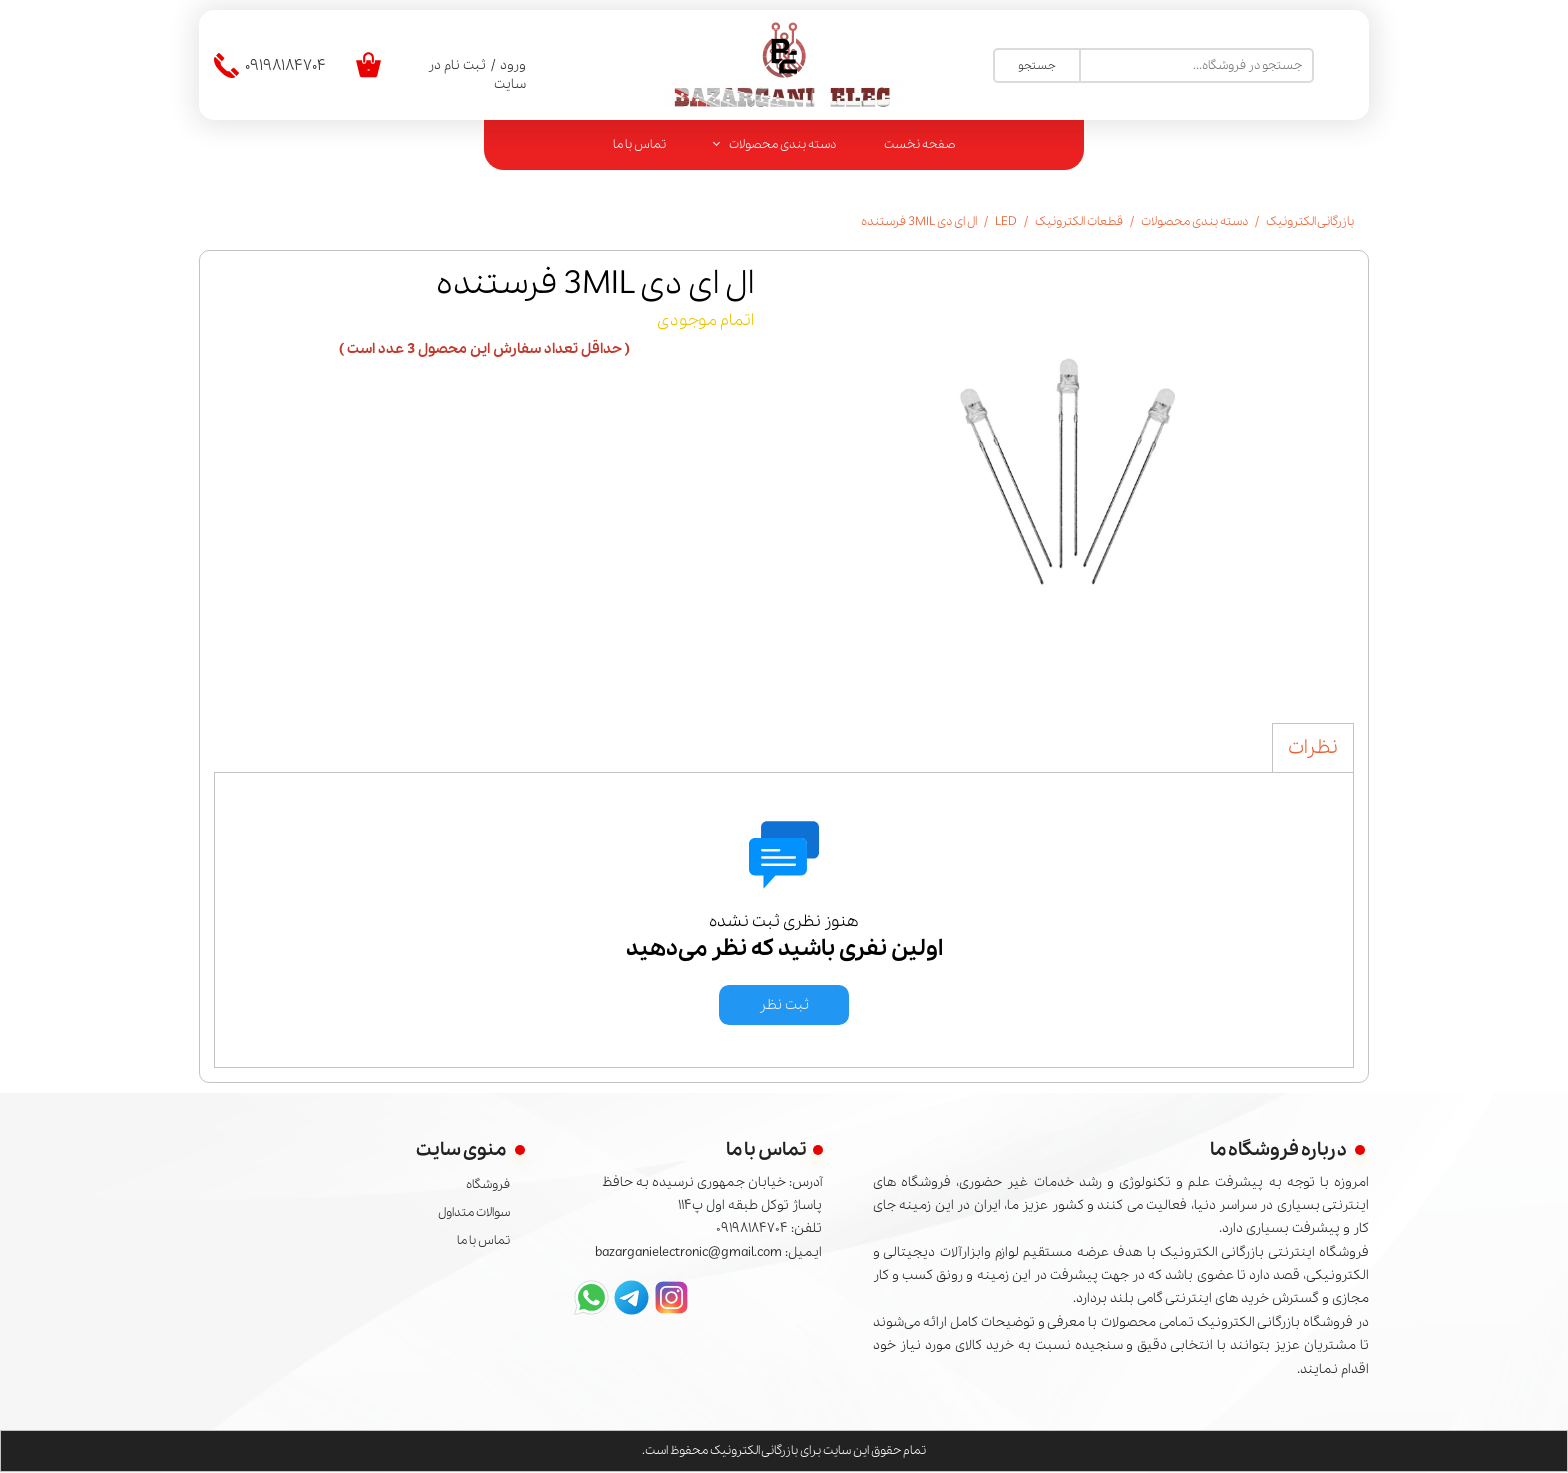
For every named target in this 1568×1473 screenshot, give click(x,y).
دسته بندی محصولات (782, 144)
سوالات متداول (474, 1212)
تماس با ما (639, 144)
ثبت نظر (784, 1005)
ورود (513, 65)
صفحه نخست (920, 144)
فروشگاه (488, 1184)
